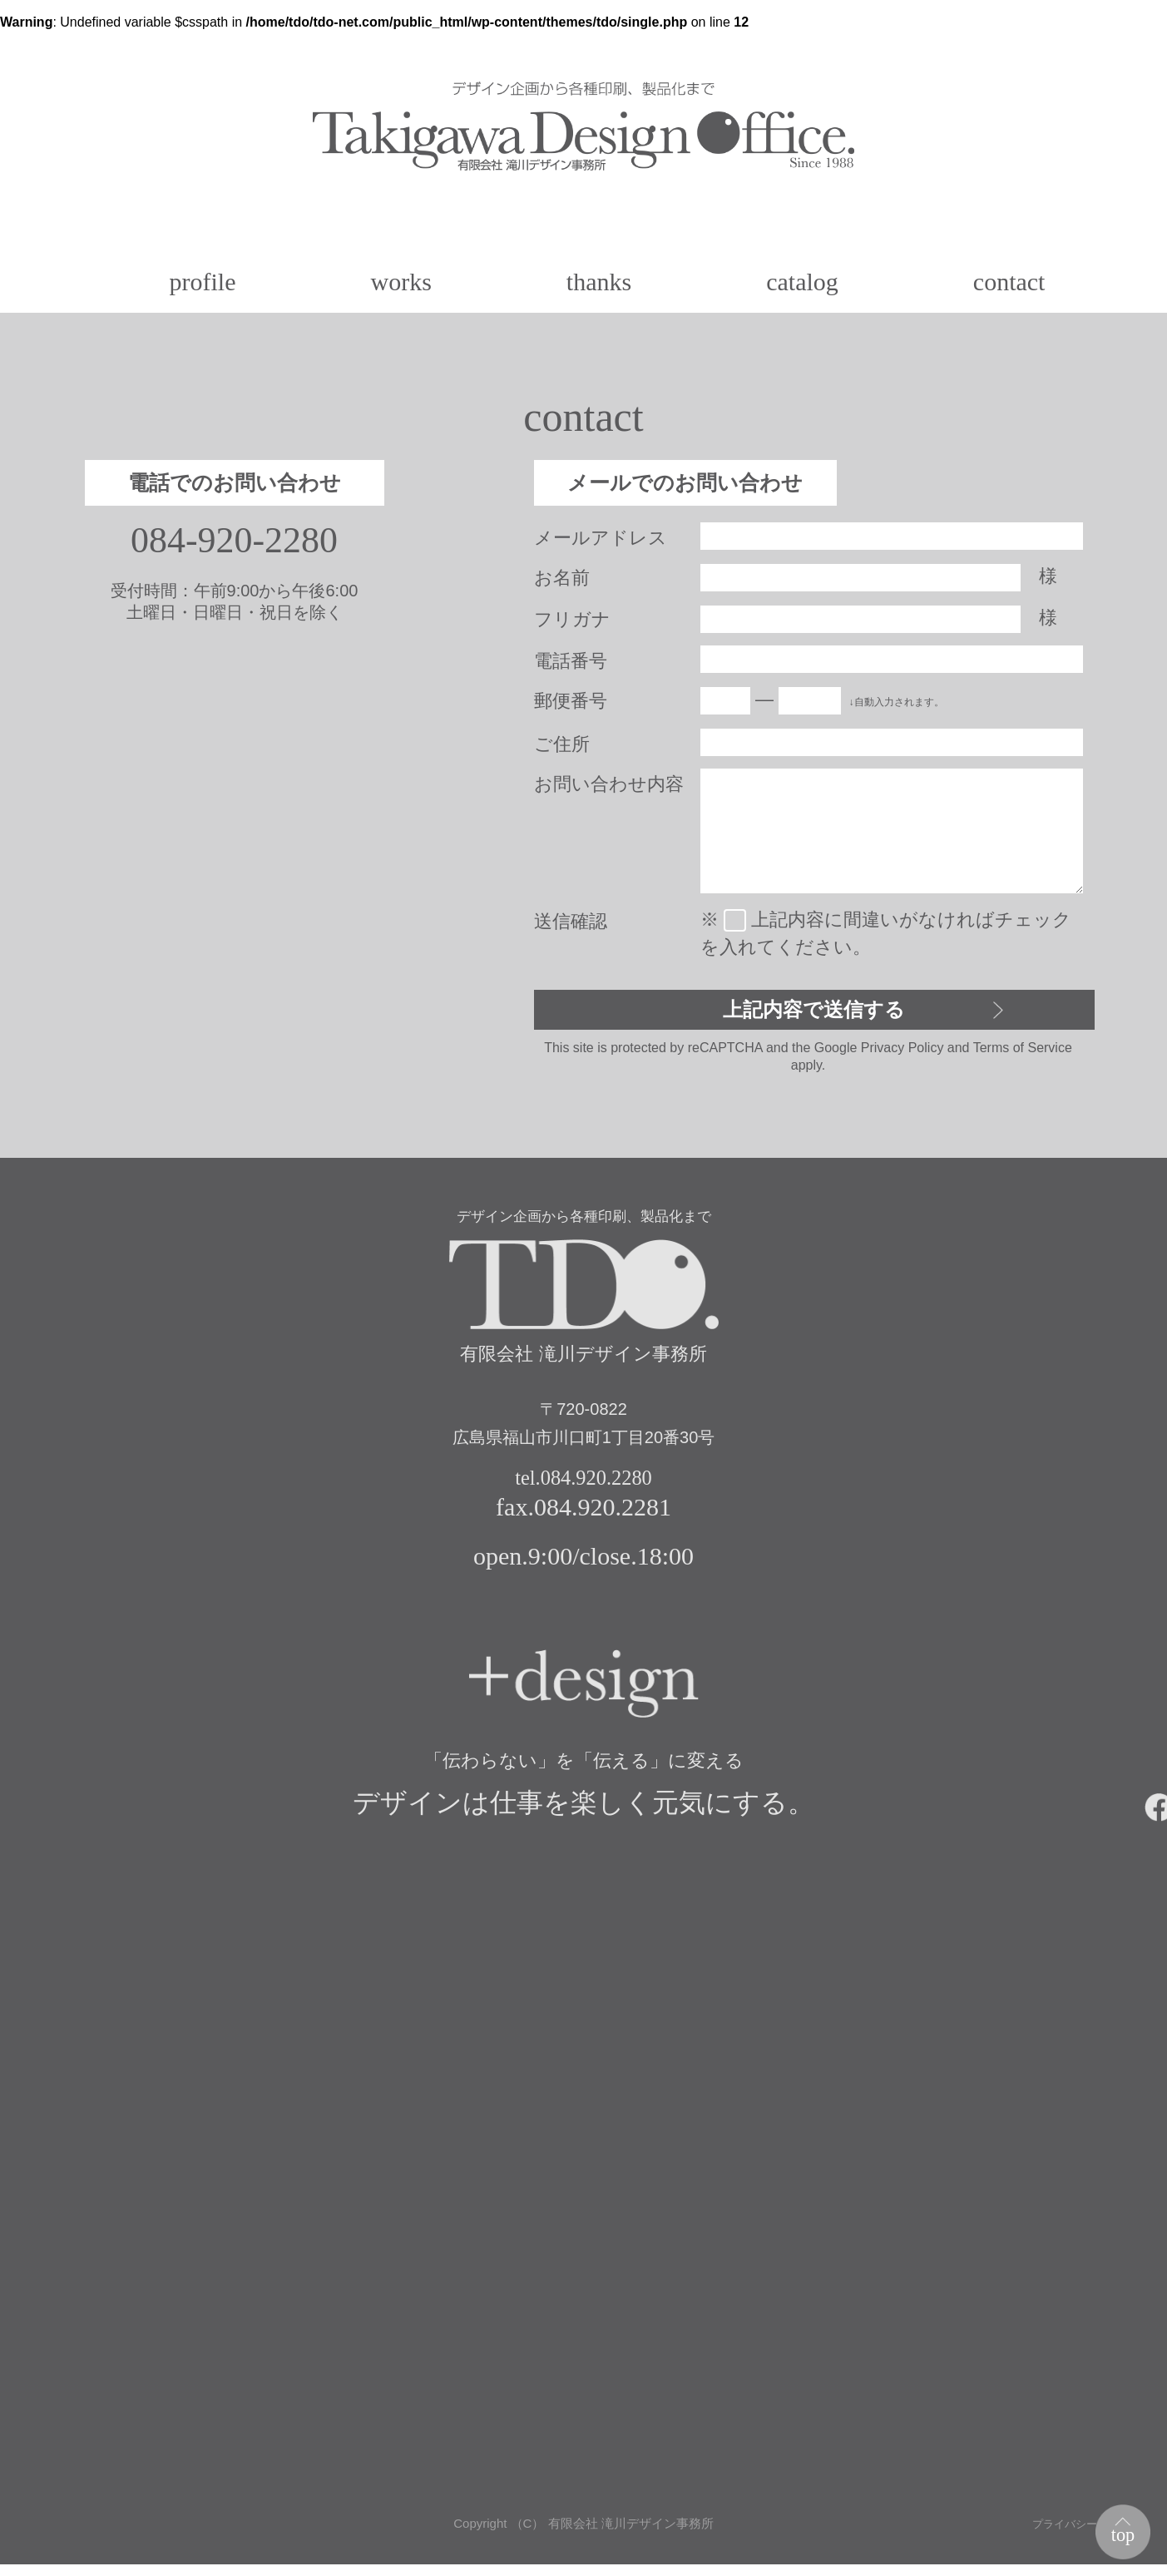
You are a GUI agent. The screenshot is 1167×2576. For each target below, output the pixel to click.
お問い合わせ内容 (609, 784)
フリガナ (572, 619)
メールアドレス (600, 537)
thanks (598, 281)
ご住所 (562, 744)
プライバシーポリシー (1078, 2536)
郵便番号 (570, 700)
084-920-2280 (234, 541)
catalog (802, 281)
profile (203, 281)
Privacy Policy (902, 1054)
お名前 (562, 577)
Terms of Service (1022, 1054)
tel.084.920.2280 (583, 1487)
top (1117, 2529)
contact (1009, 281)
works (400, 281)
